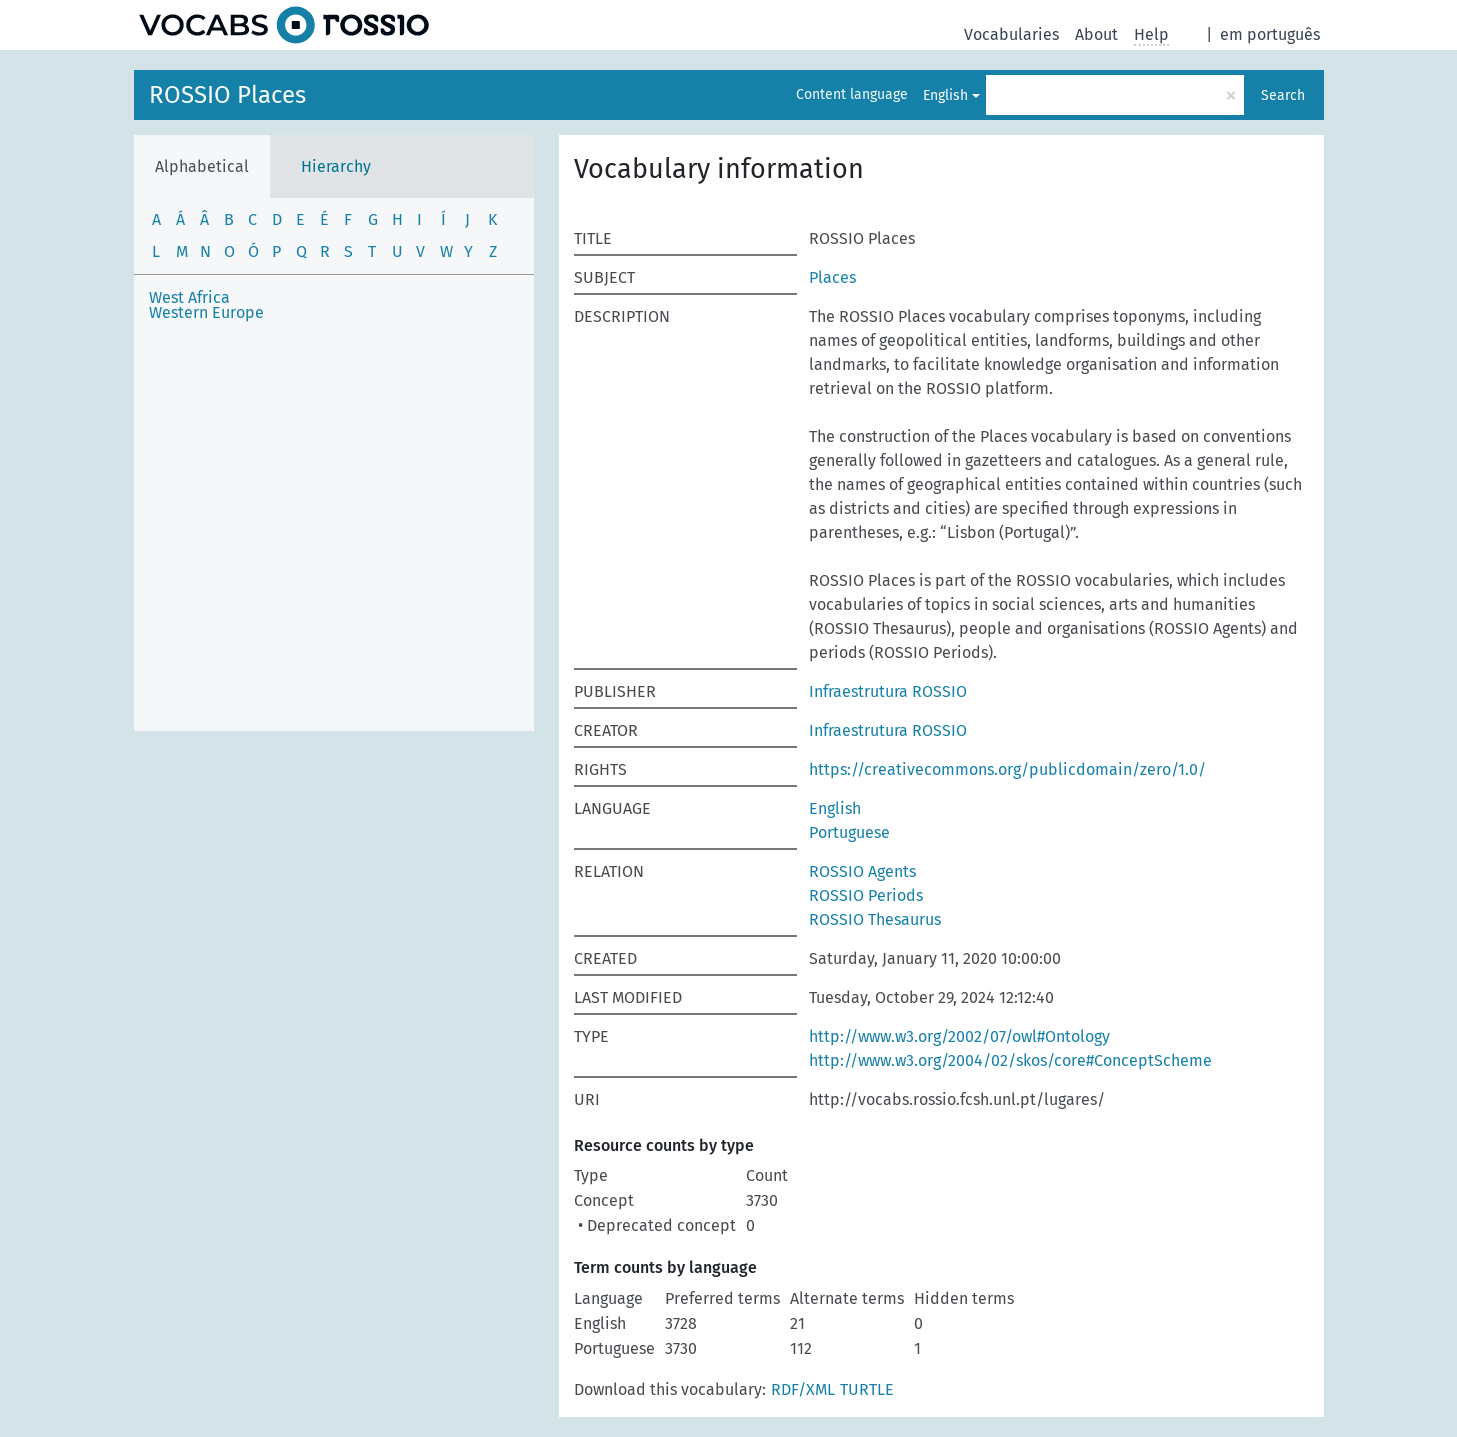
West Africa (189, 297)
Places (832, 277)
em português (1270, 34)
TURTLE (867, 1389)
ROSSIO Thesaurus (875, 919)
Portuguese (849, 832)
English (945, 95)
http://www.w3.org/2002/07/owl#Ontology (959, 1036)
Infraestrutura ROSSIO (888, 691)
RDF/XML (803, 1389)
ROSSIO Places (227, 95)
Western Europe (206, 312)
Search (1283, 95)
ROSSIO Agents (862, 871)
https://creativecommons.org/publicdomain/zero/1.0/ (1007, 769)
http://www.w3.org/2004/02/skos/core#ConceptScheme (1010, 1060)
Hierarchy (336, 166)
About (1096, 34)
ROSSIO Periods (866, 895)
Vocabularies (1011, 34)
